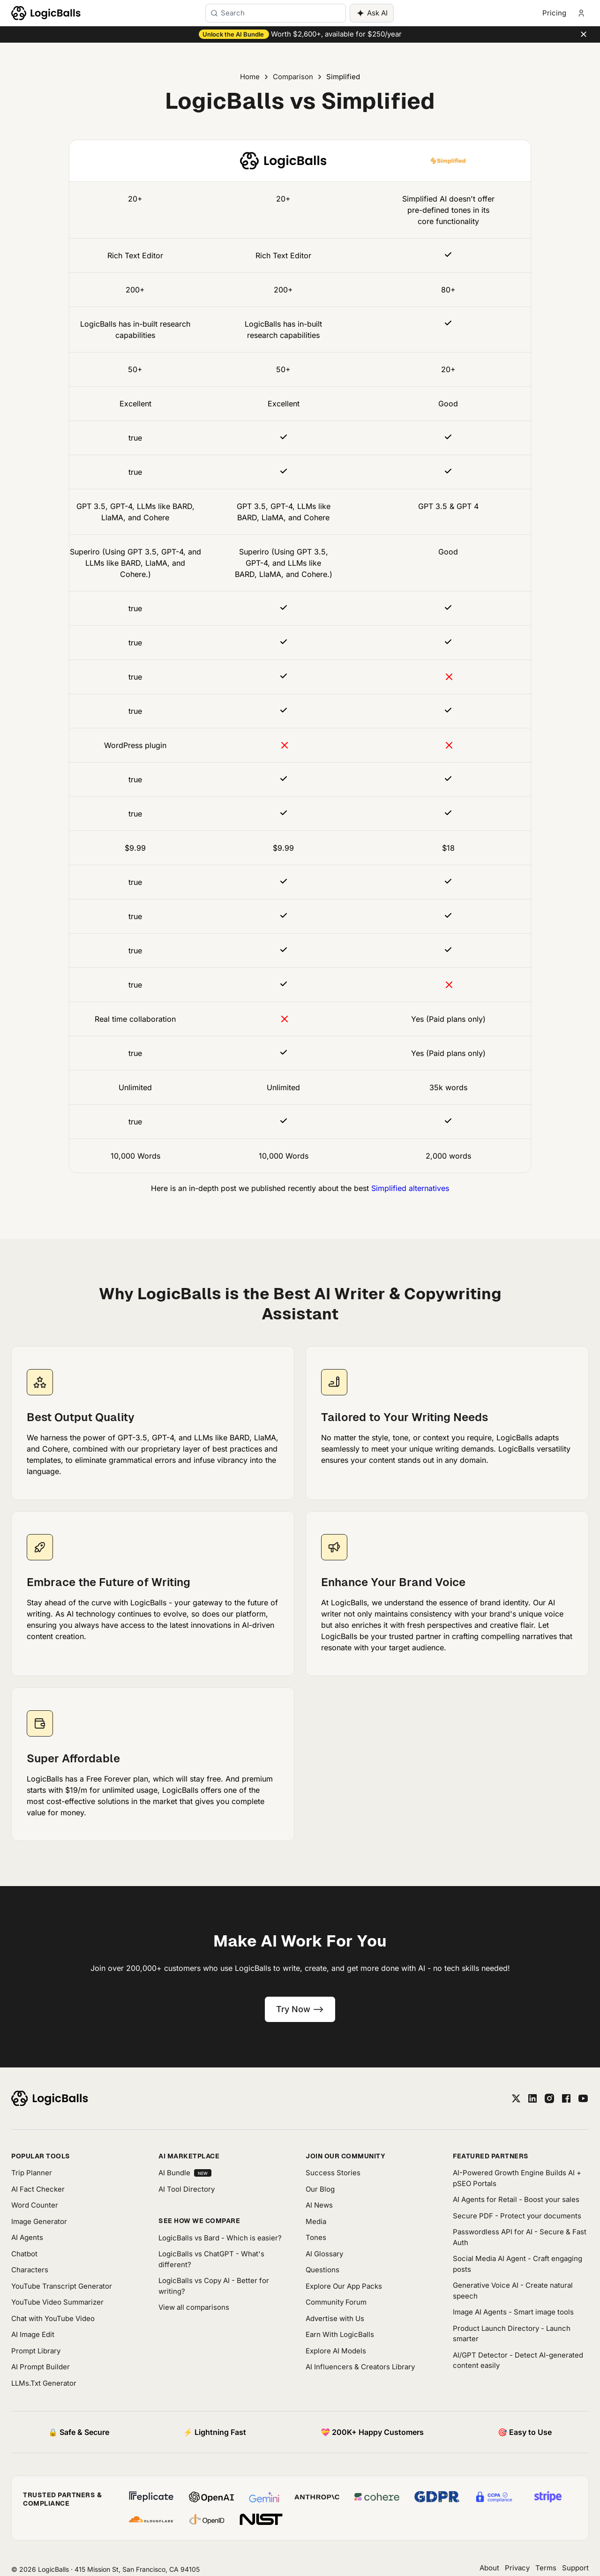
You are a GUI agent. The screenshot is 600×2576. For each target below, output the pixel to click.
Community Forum (336, 2302)
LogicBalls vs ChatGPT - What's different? (211, 2259)
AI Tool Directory (186, 2189)
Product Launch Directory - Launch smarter (511, 2334)
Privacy (517, 2567)
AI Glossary (324, 2253)
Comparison (293, 76)
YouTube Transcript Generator (61, 2286)
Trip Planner (31, 2172)
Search (233, 12)
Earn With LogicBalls (340, 2334)
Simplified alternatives (410, 1188)
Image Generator (39, 2221)
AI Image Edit (32, 2334)
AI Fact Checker (38, 2189)
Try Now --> (300, 2009)
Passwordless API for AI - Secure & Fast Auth (519, 2237)
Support (575, 2567)
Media (316, 2221)
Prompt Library (35, 2350)
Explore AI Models (336, 2350)
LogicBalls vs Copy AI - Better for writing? (213, 2286)
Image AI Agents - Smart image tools (513, 2311)
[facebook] (566, 2098)
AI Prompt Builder (40, 2366)
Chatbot (24, 2253)
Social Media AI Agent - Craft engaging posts (517, 2264)
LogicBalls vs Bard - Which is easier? (220, 2237)
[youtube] (583, 2098)
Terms (545, 2567)
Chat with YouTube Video (53, 2318)
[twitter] (516, 2098)
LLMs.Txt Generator (43, 2383)
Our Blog (320, 2189)
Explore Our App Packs (344, 2286)
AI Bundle (184, 2172)
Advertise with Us (335, 2318)
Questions (322, 2269)
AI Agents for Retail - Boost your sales (516, 2199)
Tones (316, 2237)
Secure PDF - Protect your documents (517, 2215)
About (489, 2567)
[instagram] (549, 2098)
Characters (29, 2269)
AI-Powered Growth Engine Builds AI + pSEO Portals (517, 2178)
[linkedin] (532, 2098)
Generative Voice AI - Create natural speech (513, 2290)
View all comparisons (193, 2307)
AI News (319, 2205)
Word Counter (34, 2205)
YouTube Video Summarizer (57, 2302)
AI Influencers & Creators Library (360, 2366)
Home (250, 76)
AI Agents (27, 2237)
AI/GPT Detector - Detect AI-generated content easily (518, 2360)
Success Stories (333, 2172)
